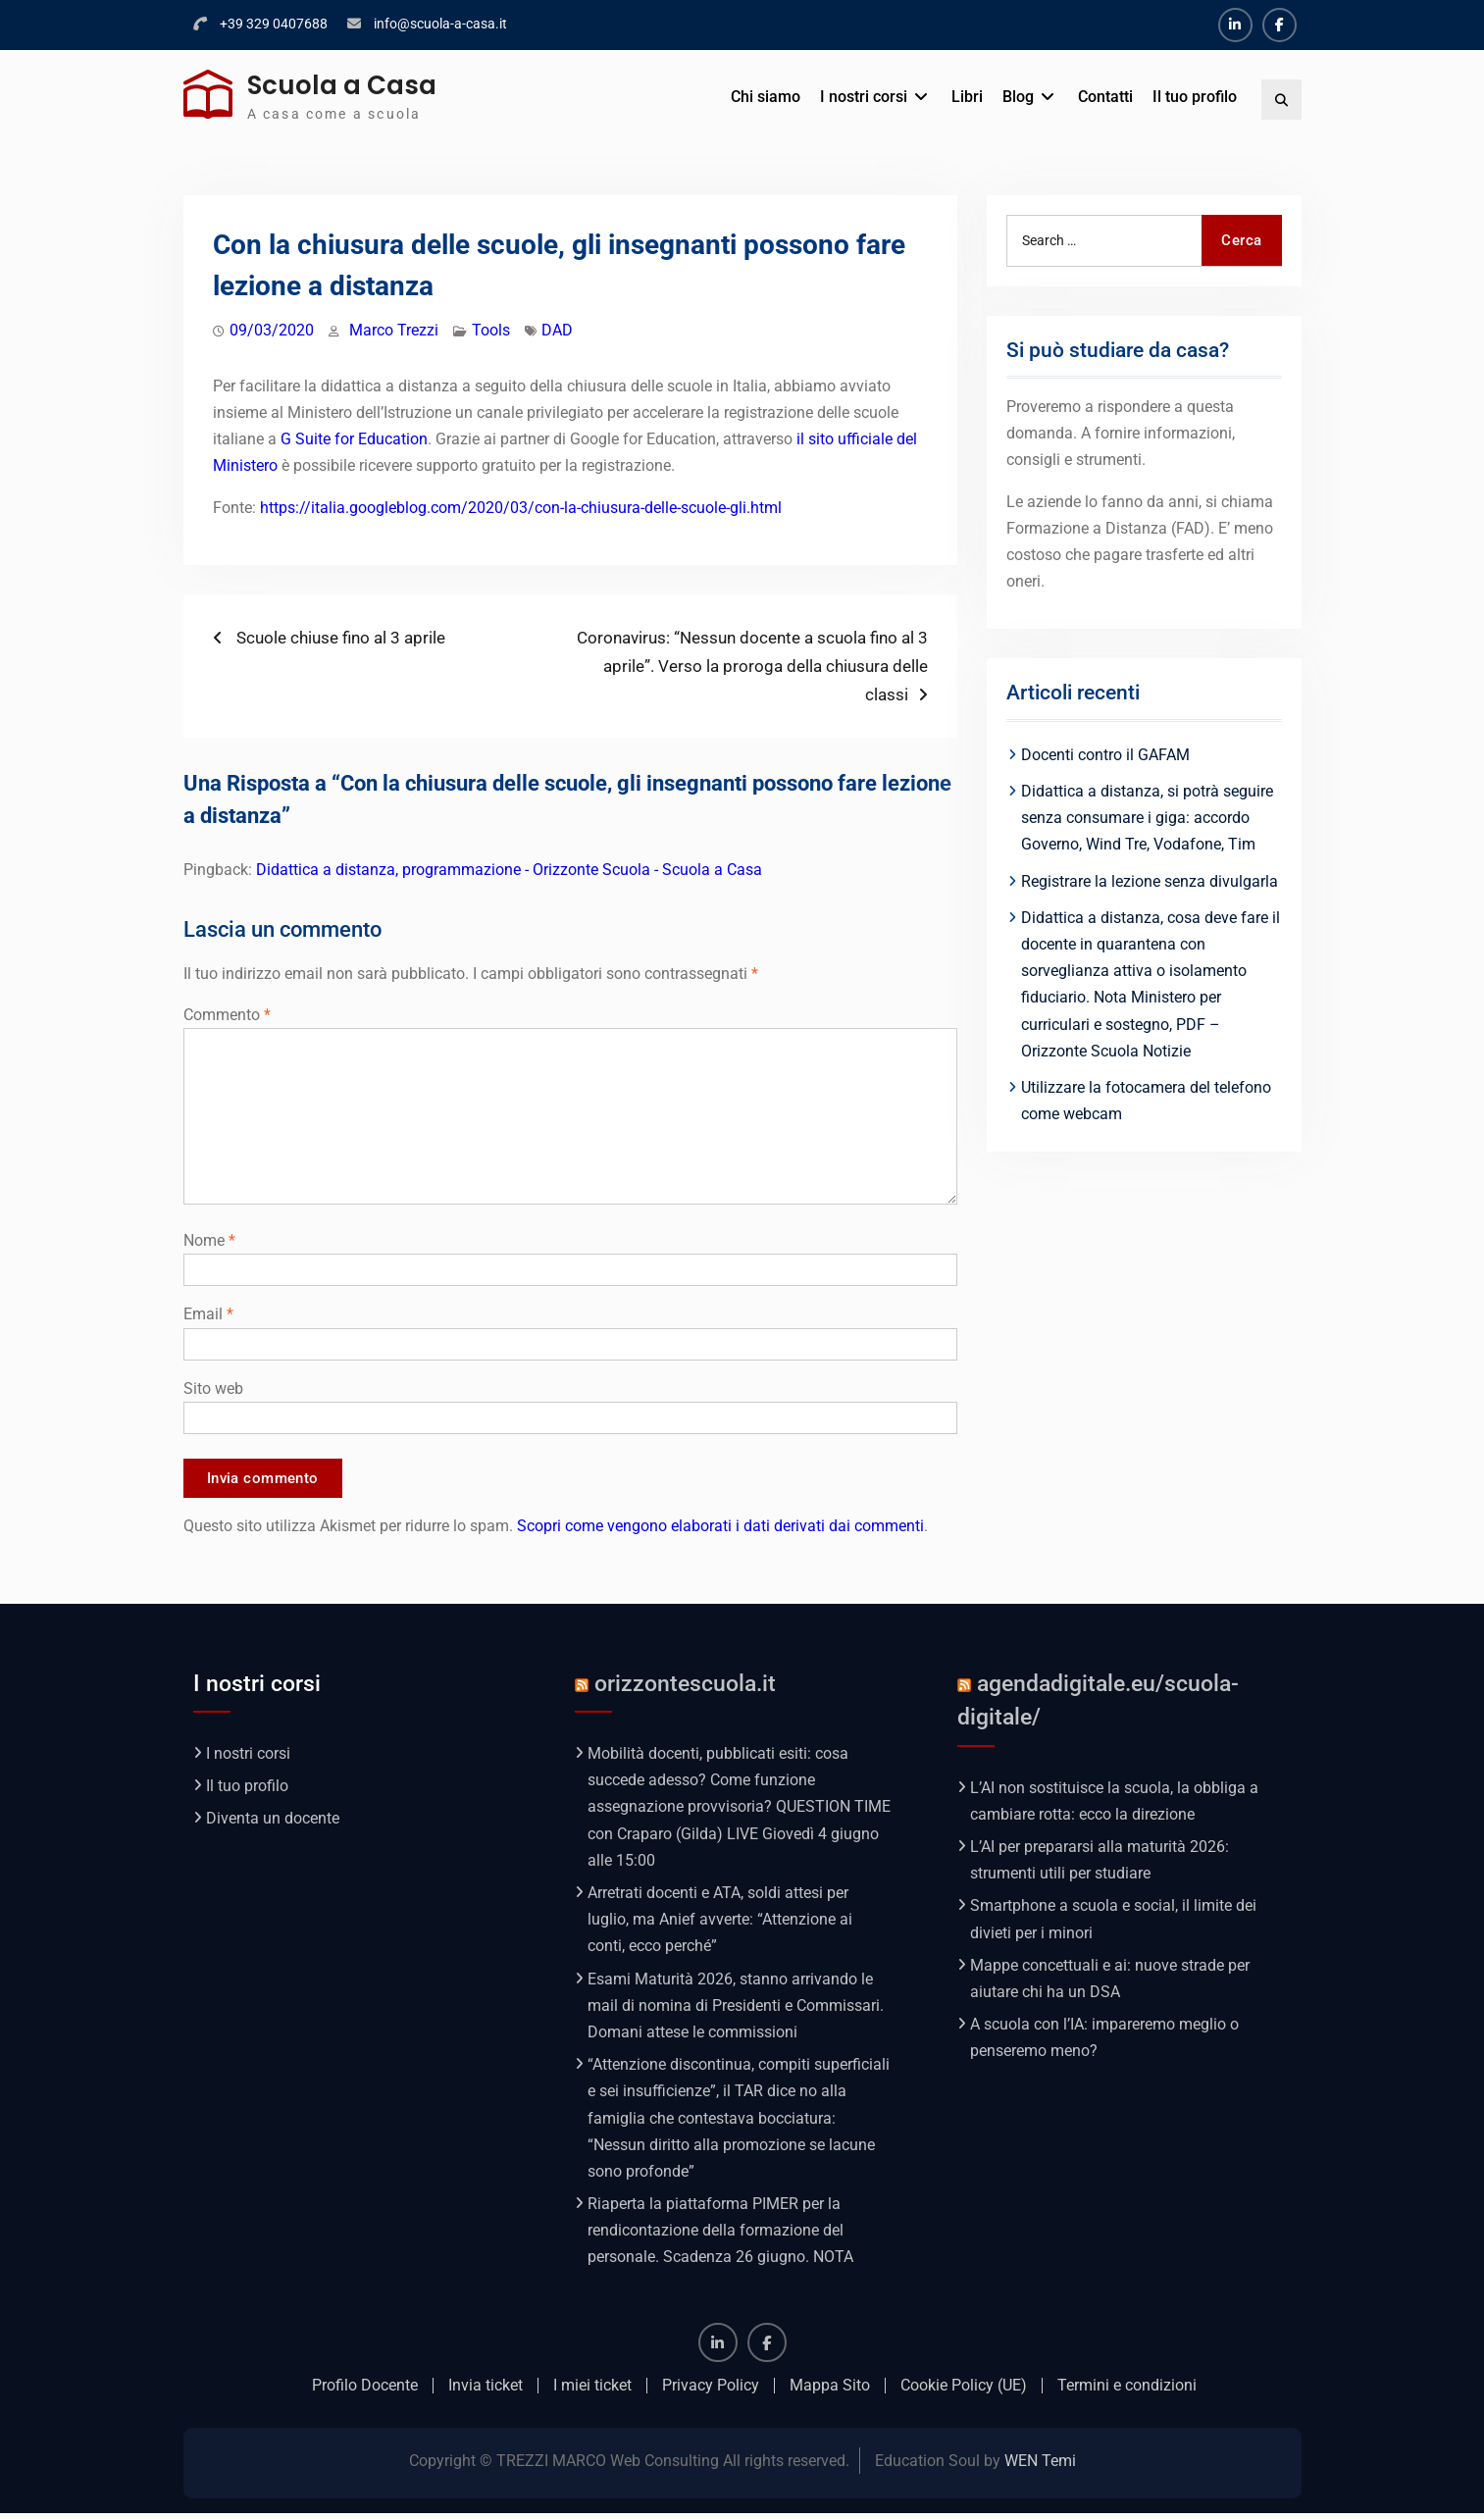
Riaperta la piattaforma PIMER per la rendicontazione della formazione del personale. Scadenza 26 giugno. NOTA (720, 2236)
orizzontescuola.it (685, 1688)
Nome (209, 1240)
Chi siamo (765, 96)
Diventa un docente (272, 1824)
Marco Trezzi (393, 330)
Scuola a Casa (341, 85)
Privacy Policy (710, 2390)
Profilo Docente (365, 2390)
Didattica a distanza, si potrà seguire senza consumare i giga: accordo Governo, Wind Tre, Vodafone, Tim (1147, 817)
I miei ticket (592, 2390)
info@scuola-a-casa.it (440, 23)
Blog (1018, 96)
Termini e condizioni (1127, 2390)
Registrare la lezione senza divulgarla (1149, 881)
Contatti (1105, 96)
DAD (557, 330)
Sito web (213, 1388)
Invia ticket (485, 2390)
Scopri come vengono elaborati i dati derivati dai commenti (720, 1531)
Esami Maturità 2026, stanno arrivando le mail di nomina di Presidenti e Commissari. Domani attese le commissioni (736, 2010)
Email (208, 1314)
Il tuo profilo (1194, 96)
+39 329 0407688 (274, 23)
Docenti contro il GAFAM (1105, 754)
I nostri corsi (863, 96)
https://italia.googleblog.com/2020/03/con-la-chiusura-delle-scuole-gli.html (521, 507)
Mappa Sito (830, 2390)
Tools (491, 330)
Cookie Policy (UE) (963, 2390)
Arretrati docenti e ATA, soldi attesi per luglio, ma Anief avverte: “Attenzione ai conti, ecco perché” (720, 1925)
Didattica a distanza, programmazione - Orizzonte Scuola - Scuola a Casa (509, 869)
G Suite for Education (354, 439)
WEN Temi (1040, 2466)
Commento (227, 1014)
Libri (967, 96)
